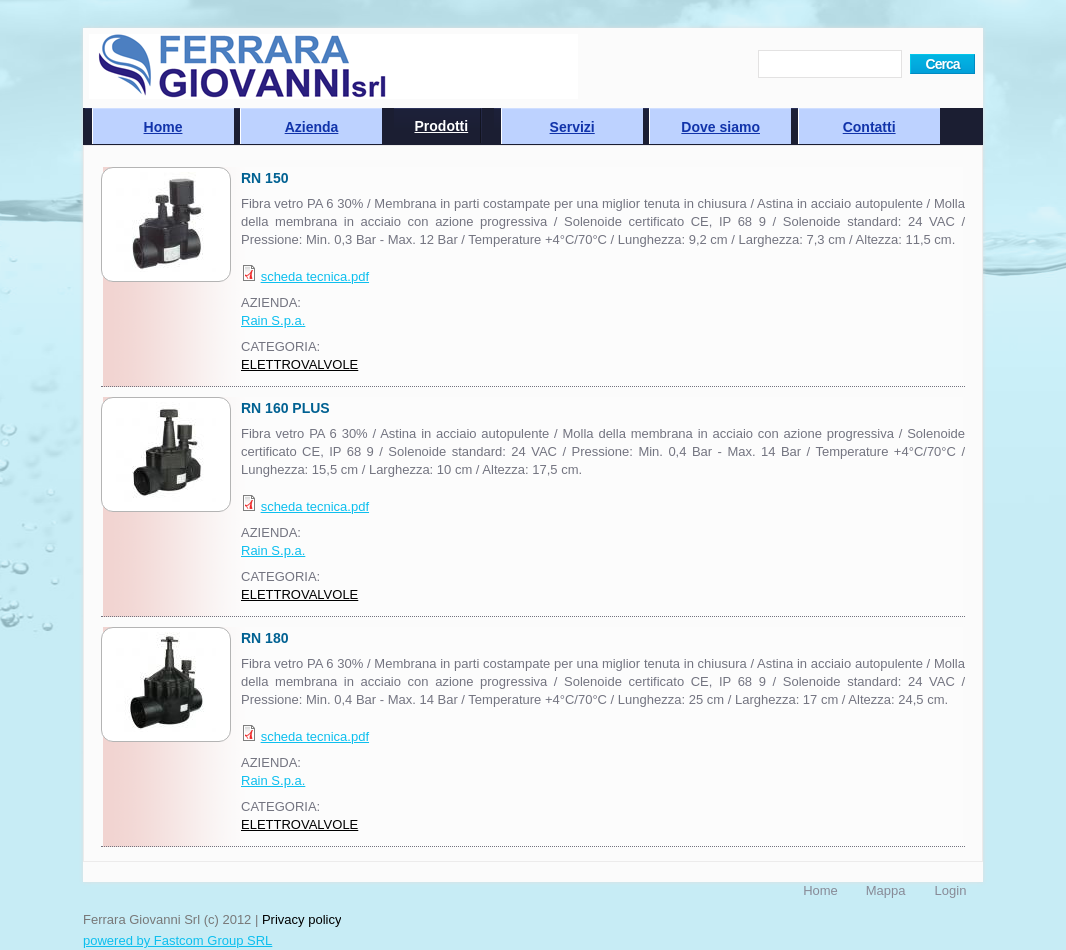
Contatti (869, 127)
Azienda (312, 127)
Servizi (572, 127)
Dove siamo (720, 127)
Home (163, 127)
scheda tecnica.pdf (315, 276)
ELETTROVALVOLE (299, 364)
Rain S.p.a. (273, 320)
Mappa (886, 890)
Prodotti (442, 126)
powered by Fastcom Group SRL (177, 940)
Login (951, 890)
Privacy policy (301, 919)
